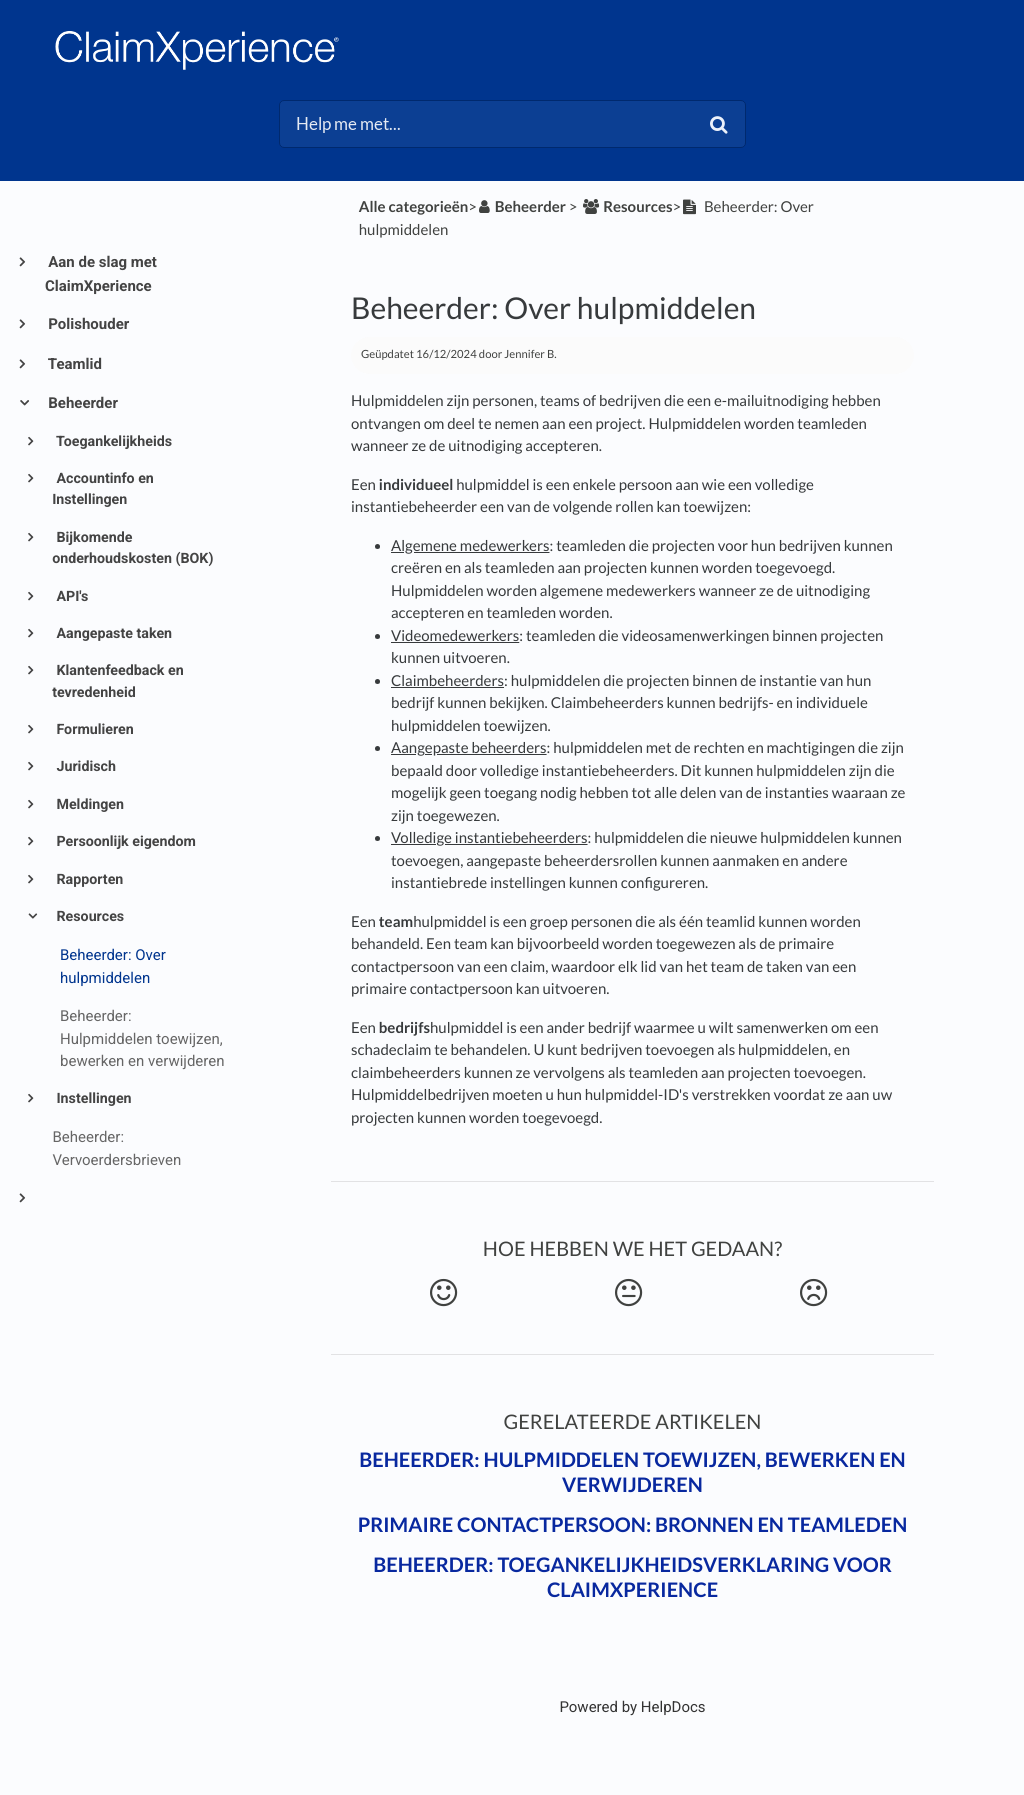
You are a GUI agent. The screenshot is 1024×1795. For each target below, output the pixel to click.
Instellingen (92, 1099)
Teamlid (73, 364)
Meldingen (88, 805)
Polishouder (87, 324)
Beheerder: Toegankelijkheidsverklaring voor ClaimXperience (632, 1577)
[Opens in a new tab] (632, 1707)
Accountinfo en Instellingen (103, 489)
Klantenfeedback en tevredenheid (118, 681)
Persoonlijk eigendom (124, 842)
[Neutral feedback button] (629, 1293)
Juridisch (84, 767)
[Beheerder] (521, 207)
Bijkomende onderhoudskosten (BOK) (132, 548)
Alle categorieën (414, 207)
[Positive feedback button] (444, 1293)
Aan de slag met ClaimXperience (101, 274)
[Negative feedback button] (814, 1293)
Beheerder (81, 403)
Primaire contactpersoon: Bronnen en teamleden (633, 1525)
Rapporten (88, 880)
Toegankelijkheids (112, 442)
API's (70, 597)
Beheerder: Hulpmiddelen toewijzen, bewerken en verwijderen (632, 1472)
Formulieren (93, 730)
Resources (88, 917)
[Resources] (626, 207)
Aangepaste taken (112, 634)
